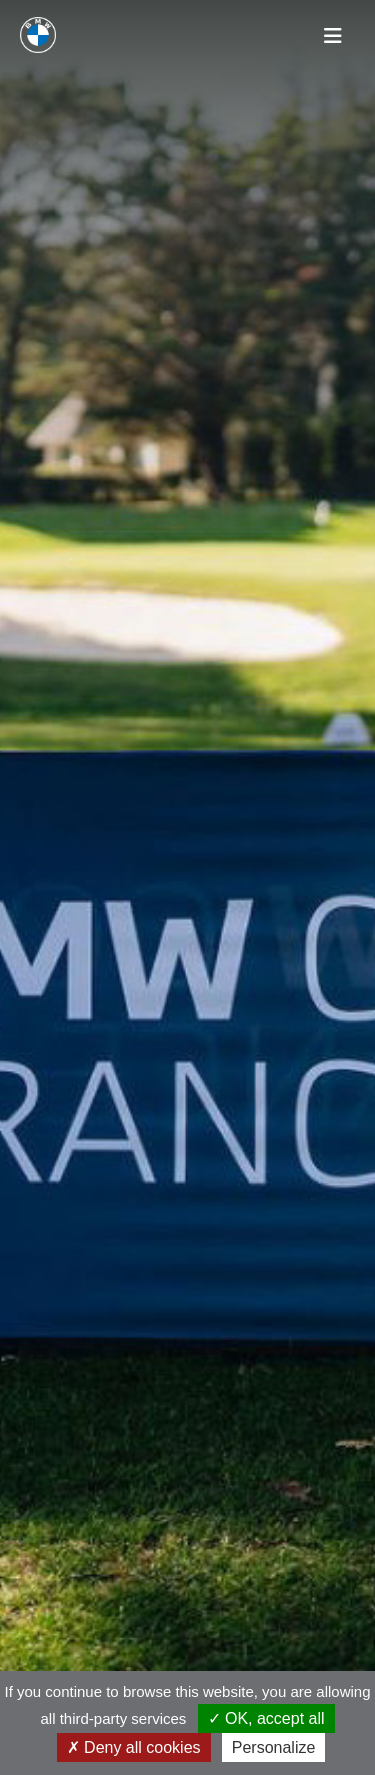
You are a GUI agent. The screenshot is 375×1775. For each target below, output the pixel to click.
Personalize (274, 1747)
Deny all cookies (134, 1747)
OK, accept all (266, 1718)
